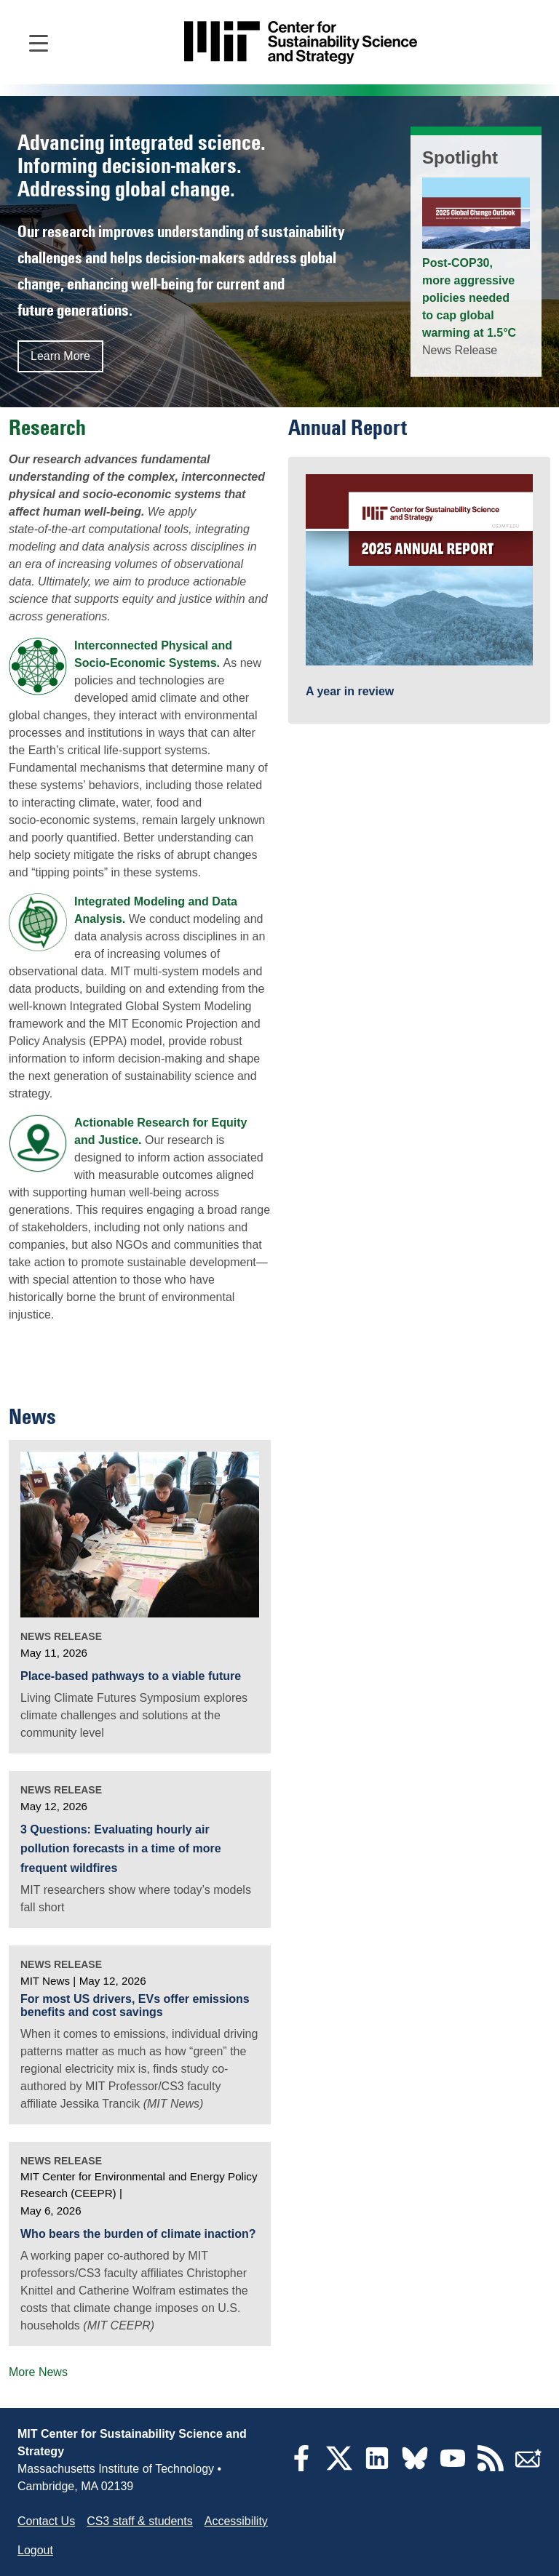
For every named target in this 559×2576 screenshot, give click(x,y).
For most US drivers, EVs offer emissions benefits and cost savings (135, 2005)
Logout (35, 2550)
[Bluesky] (415, 2467)
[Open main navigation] (38, 42)
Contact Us (46, 2521)
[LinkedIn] (377, 2467)
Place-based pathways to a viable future (130, 1676)
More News (38, 2372)
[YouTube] (453, 2467)
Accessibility (236, 2521)
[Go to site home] (300, 42)
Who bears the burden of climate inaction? (138, 2234)
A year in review (350, 691)
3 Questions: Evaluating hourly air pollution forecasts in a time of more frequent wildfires (120, 1848)
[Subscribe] (528, 2467)
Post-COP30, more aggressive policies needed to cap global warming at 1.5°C (469, 298)
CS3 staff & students (140, 2521)
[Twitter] (339, 2467)
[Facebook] (301, 2467)
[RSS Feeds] (490, 2467)
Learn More (60, 356)
